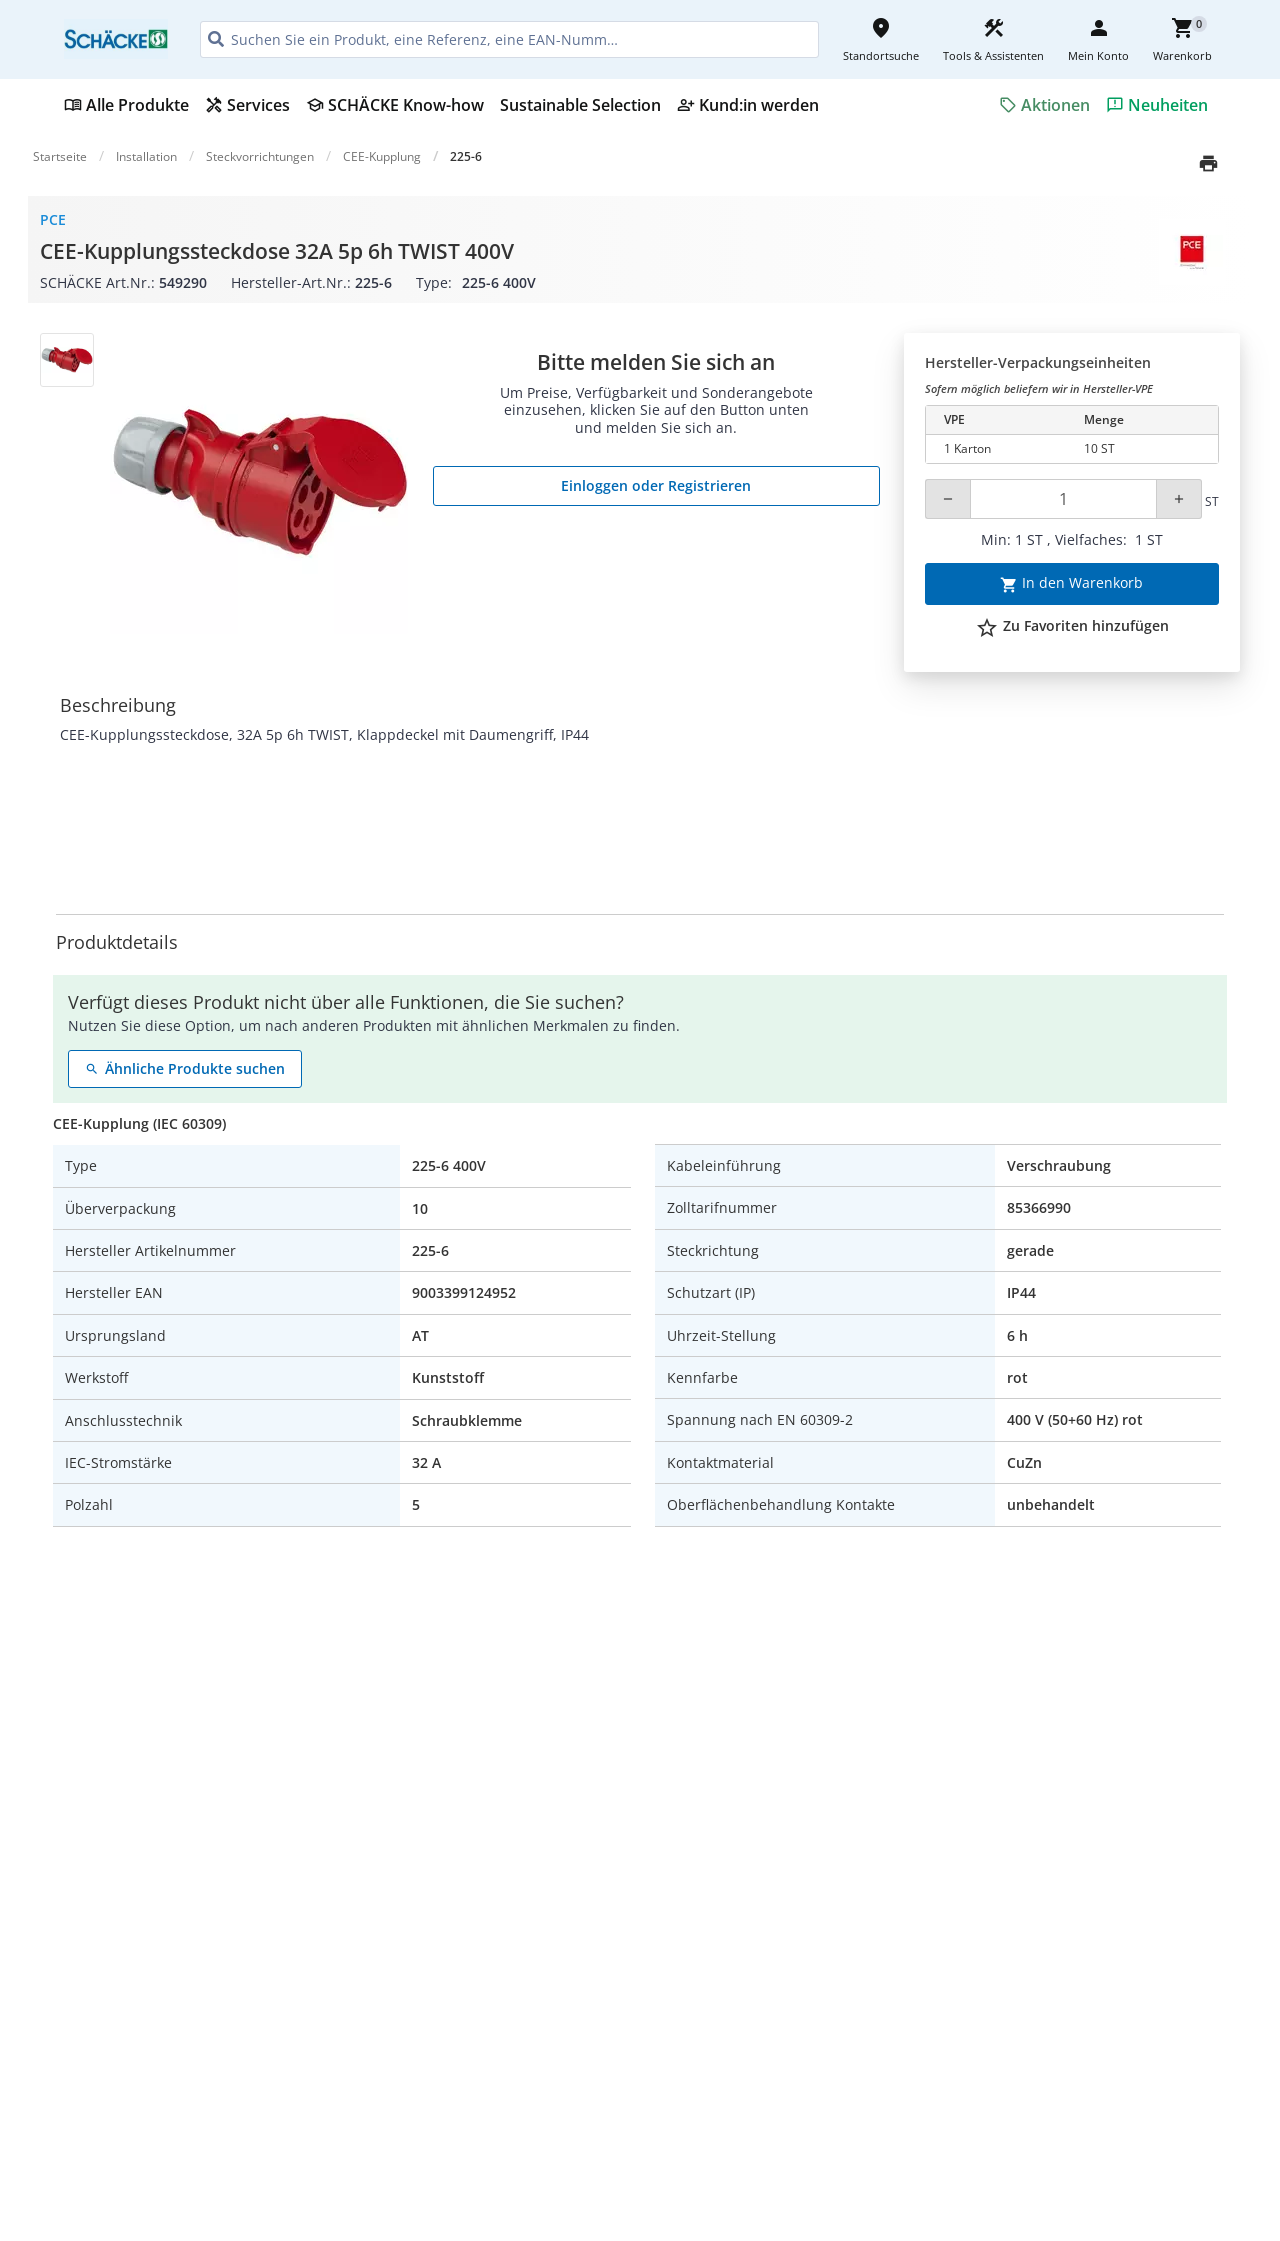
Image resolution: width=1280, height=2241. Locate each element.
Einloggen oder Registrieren (656, 485)
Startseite (60, 156)
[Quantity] (1063, 499)
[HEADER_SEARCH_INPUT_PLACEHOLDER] (509, 39)
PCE (53, 219)
